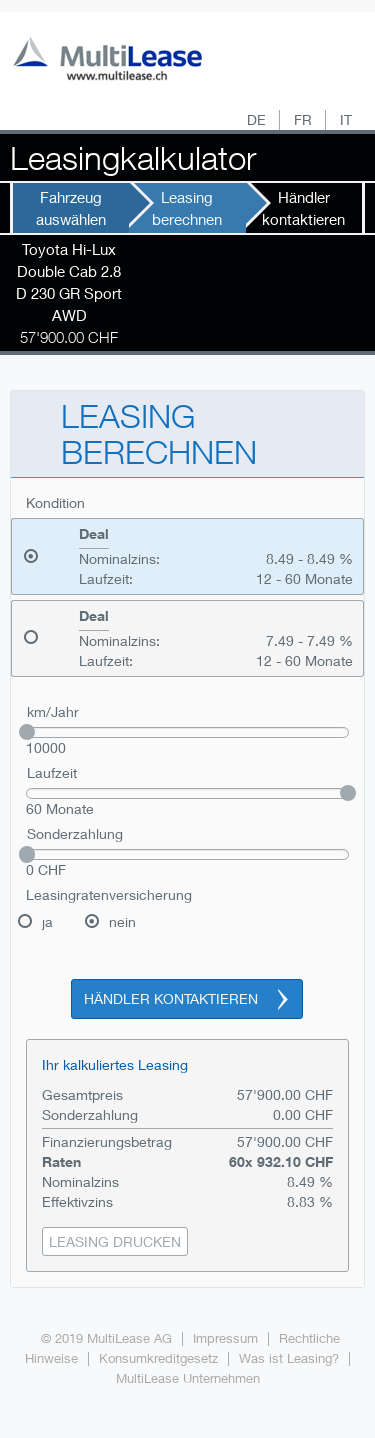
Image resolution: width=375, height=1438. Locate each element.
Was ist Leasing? (289, 1358)
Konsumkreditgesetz (158, 1358)
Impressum (225, 1338)
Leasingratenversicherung (109, 894)
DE (256, 119)
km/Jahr (53, 711)
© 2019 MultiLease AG (106, 1338)
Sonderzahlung (75, 833)
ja (47, 921)
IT (346, 119)
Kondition (55, 502)
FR (303, 119)
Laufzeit (52, 772)
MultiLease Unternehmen (188, 1378)
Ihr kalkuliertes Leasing (115, 1064)
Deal (94, 534)
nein (122, 921)
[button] (115, 1242)
